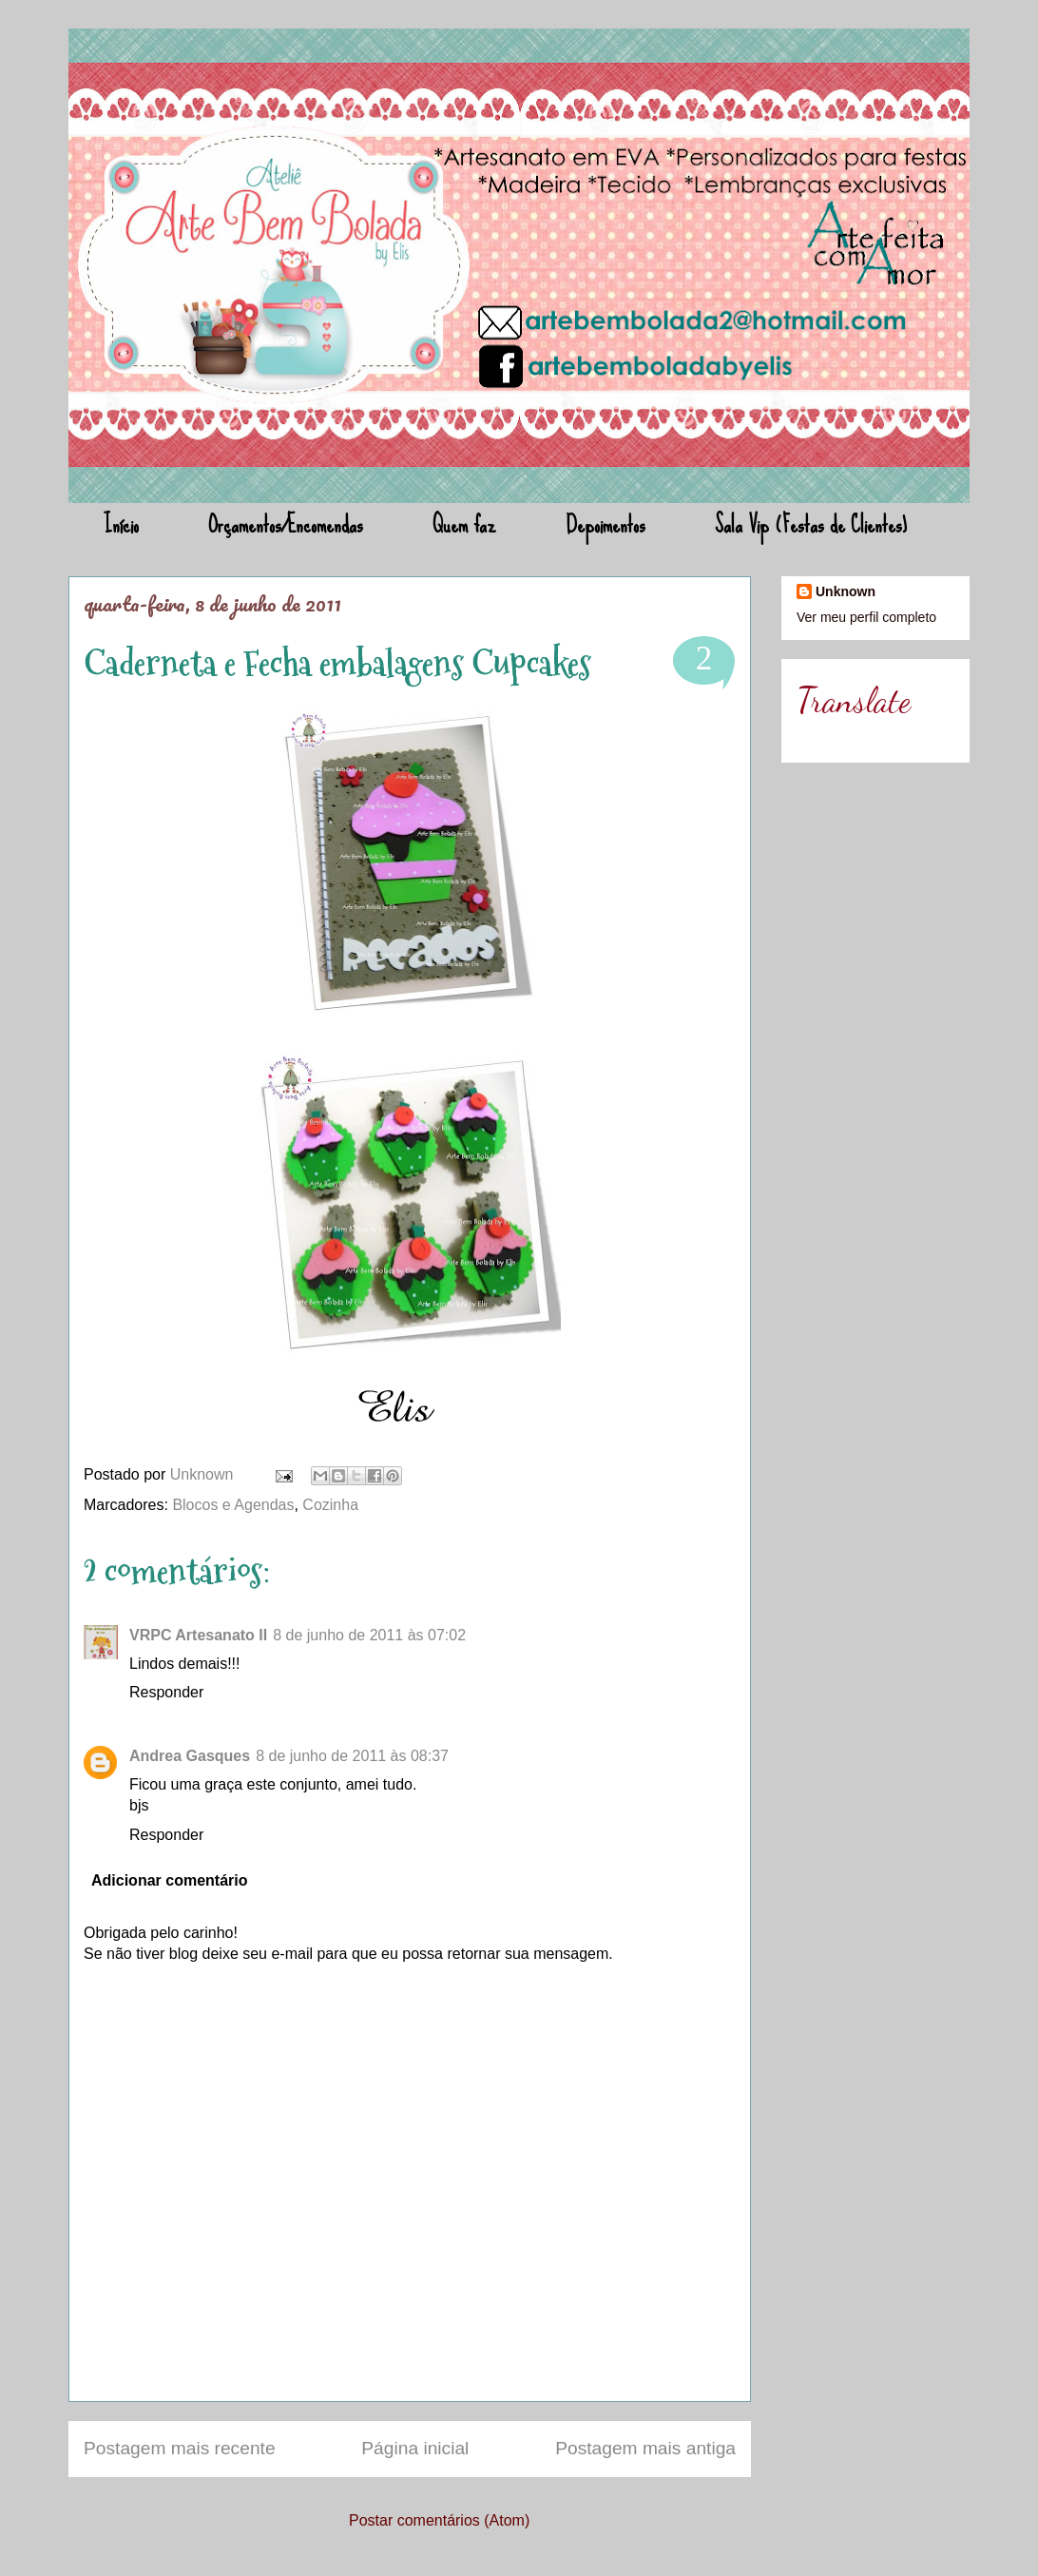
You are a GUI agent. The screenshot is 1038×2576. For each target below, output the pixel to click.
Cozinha (330, 1505)
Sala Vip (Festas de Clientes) (811, 525)
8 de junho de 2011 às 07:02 (369, 1635)
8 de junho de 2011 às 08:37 (352, 1756)
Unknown (204, 1474)
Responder (166, 1692)
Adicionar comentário (169, 1880)
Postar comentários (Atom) (439, 2520)
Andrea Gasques (189, 1756)
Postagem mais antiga (645, 2448)
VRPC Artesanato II (198, 1635)
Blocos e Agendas (233, 1505)
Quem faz (464, 525)
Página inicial (415, 2448)
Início (121, 525)
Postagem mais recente (180, 2448)
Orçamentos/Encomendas (285, 525)
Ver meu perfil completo (866, 617)
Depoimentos (605, 525)
